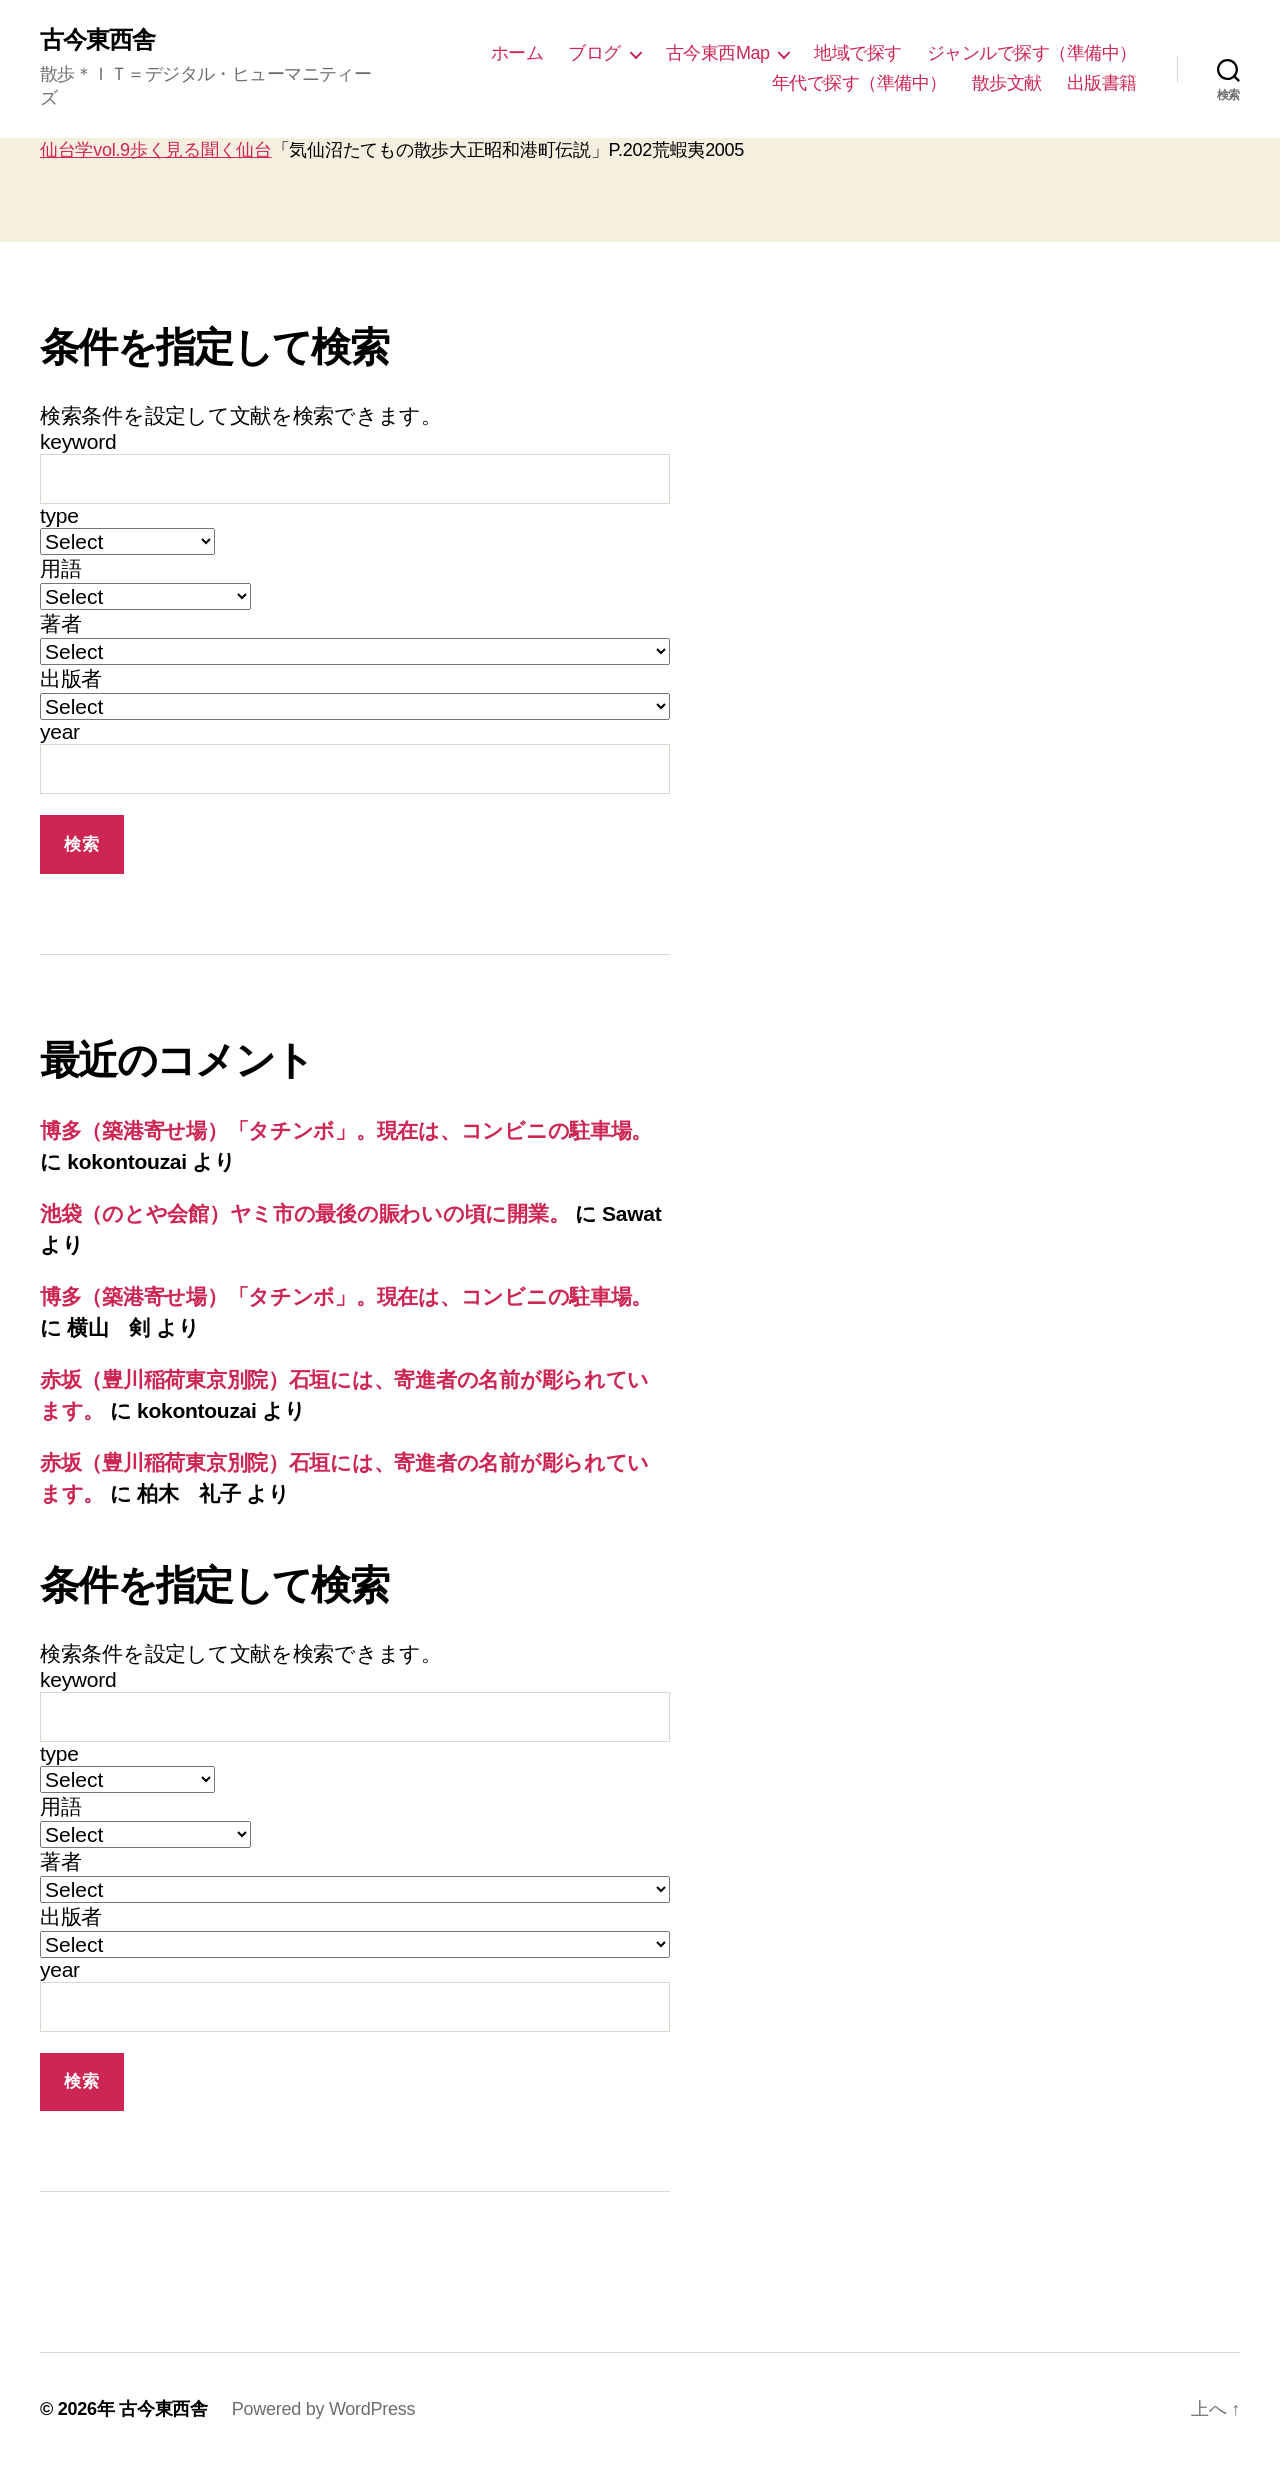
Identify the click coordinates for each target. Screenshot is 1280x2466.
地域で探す (858, 53)
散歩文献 (1007, 83)
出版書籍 (1102, 83)
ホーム (517, 53)
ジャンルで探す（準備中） (1032, 53)
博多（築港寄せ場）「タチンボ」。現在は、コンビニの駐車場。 (346, 1130)
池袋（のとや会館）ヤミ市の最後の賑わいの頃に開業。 (304, 1213)
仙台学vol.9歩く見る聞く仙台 (156, 150)
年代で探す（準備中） (859, 83)
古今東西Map (718, 53)
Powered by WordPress (323, 2409)
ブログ (594, 53)
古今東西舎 (97, 40)
